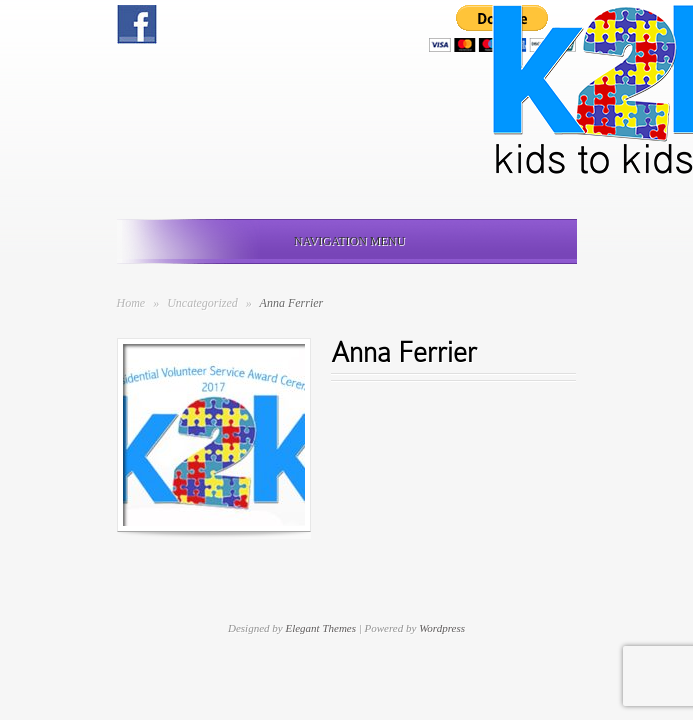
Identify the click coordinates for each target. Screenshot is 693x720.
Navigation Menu (343, 241)
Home (131, 303)
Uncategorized (204, 303)
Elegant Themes (320, 628)
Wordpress (442, 628)
